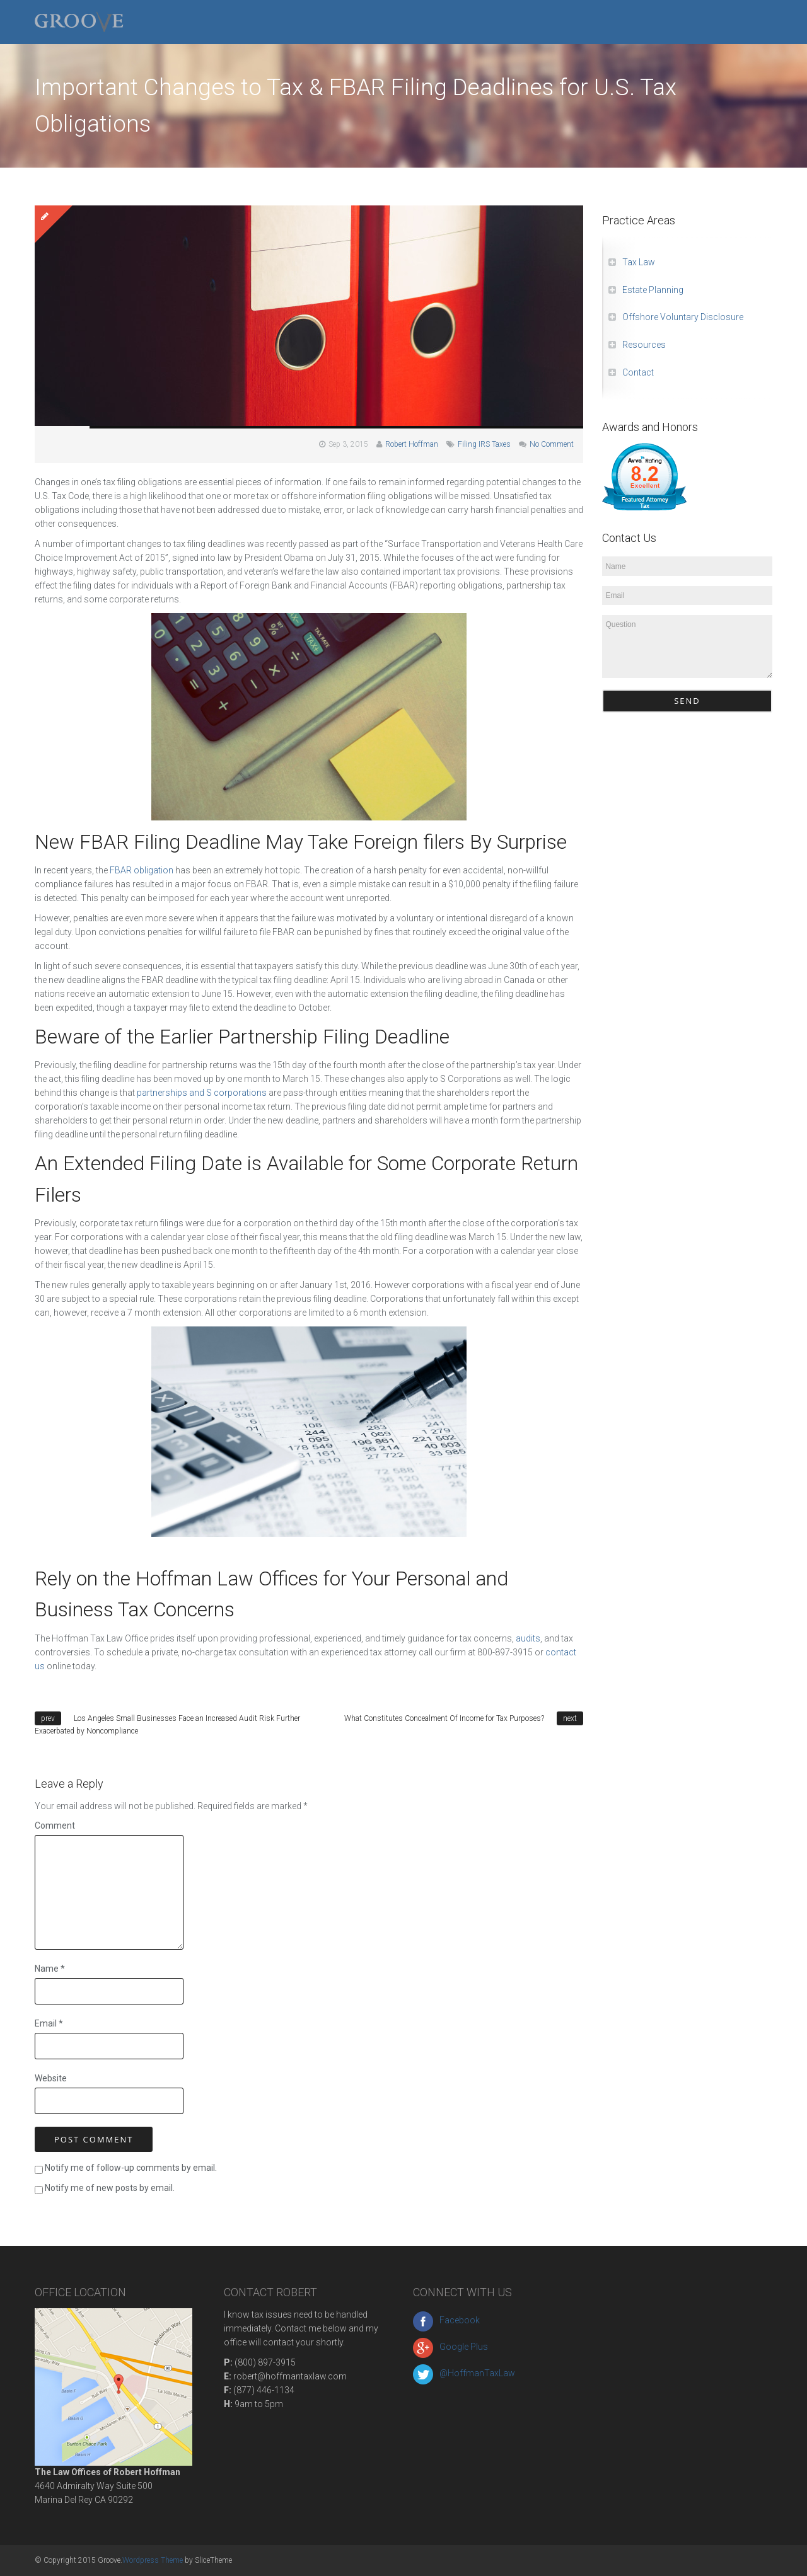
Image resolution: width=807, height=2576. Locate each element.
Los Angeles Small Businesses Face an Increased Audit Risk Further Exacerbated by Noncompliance (167, 1725)
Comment (55, 1825)
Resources (644, 345)
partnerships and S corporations (202, 1093)
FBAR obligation (141, 870)
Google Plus (450, 2347)
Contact (638, 372)
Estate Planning (652, 290)
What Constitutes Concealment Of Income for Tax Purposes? (444, 1718)
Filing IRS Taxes (484, 444)
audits (528, 1638)
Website (51, 2078)
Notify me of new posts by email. (110, 2188)
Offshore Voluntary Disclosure (682, 317)
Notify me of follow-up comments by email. (131, 2168)
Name (50, 1969)
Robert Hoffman (411, 444)
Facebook (446, 2320)
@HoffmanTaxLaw (464, 2373)
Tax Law (638, 262)
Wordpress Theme (152, 2560)
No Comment (552, 444)
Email (49, 2023)
